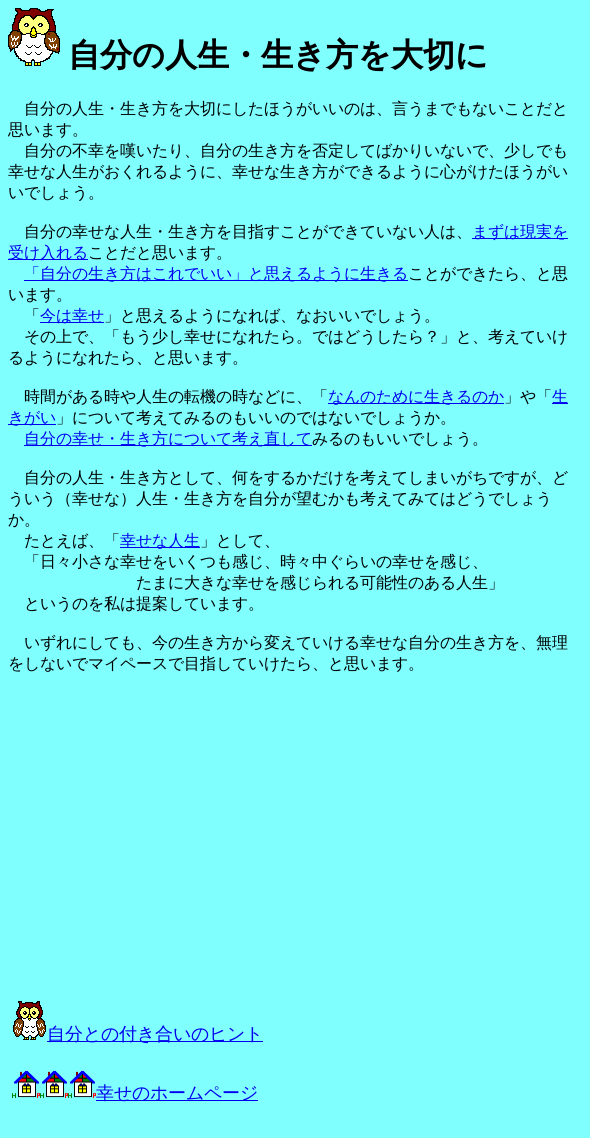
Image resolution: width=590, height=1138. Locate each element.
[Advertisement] (232, 837)
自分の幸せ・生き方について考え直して (168, 438)
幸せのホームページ (135, 1093)
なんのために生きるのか (416, 396)
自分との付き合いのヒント (137, 1034)
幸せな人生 (160, 540)
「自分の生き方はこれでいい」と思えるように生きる (216, 273)
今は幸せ (72, 315)
